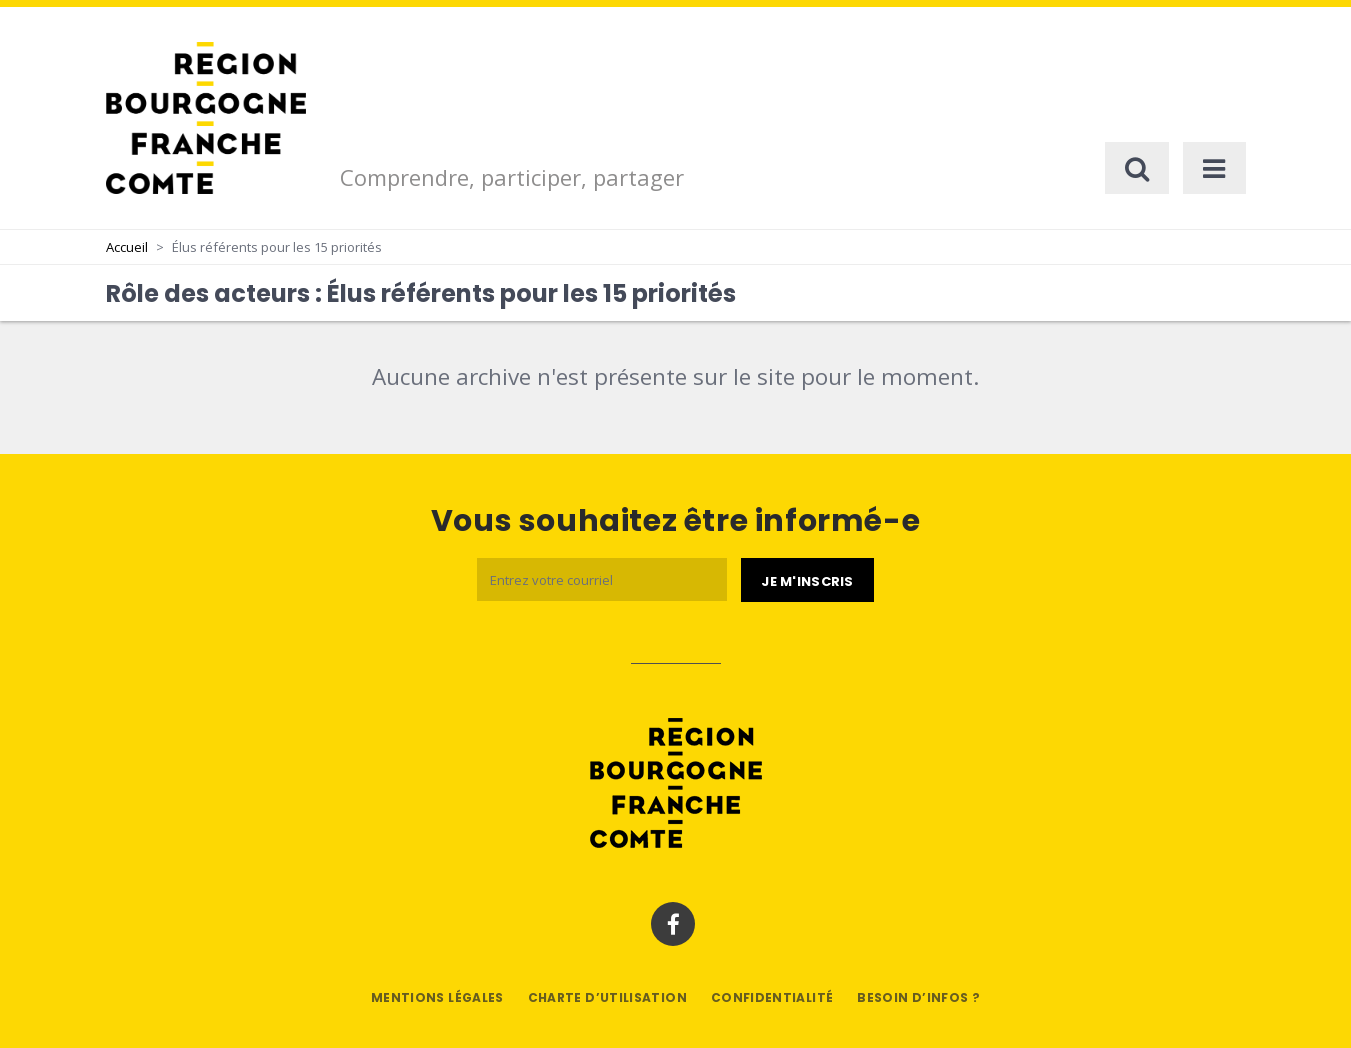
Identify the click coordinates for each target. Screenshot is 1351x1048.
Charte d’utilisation (607, 997)
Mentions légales (437, 997)
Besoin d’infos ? (918, 997)
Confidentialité (772, 997)
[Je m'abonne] (807, 580)
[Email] (602, 579)
